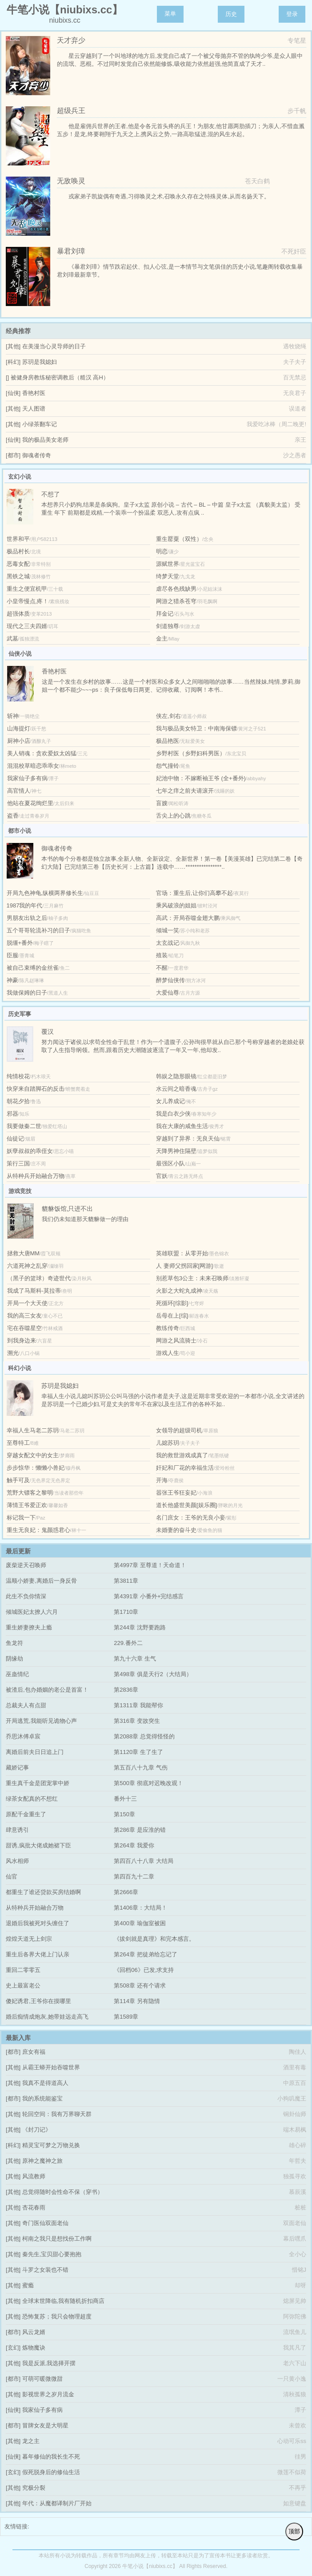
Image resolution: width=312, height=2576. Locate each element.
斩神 (13, 716)
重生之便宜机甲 (27, 588)
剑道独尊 (167, 626)
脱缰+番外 (20, 942)
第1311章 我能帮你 (138, 1705)
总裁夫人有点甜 (26, 1705)
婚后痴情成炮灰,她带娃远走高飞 (47, 2016)
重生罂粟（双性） (179, 539)
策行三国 (18, 1163)
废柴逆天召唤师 (26, 1565)
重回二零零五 (23, 1970)
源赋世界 (167, 563)
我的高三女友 (24, 1315)
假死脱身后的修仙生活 (51, 2472)
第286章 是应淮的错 (139, 1829)
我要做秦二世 (24, 1126)
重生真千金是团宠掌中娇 (37, 1783)
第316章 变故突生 (137, 1720)
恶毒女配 (18, 563)
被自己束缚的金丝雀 (33, 967)
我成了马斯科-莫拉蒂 (34, 1290)
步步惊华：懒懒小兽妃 (35, 1467)
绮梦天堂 (167, 576)
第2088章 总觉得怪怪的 (144, 1736)
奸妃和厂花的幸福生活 (185, 1467)
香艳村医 (33, 393)
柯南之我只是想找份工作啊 (57, 2238)
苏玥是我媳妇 (39, 362)
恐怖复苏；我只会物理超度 (57, 2316)
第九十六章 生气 (135, 1658)
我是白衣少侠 (173, 1113)
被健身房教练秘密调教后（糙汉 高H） (60, 377)
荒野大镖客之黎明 (30, 1492)
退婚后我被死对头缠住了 (37, 1923)
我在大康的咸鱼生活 (182, 1126)
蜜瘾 (28, 2285)
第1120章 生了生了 (138, 1752)
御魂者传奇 (36, 455)
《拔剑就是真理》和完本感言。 (154, 1938)
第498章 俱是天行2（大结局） (153, 1674)
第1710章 (126, 1611)
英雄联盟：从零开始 (182, 1253)
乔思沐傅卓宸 (23, 1736)
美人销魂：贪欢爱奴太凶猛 (41, 753)
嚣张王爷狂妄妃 (176, 1492)
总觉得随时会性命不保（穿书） (62, 2192)
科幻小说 (19, 1368)
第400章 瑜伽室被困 (139, 1923)
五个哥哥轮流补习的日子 (38, 930)
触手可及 (18, 1480)
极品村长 (18, 551)
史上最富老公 (23, 1985)
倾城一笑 (167, 930)
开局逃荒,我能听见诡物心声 (41, 1720)
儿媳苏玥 (167, 1442)
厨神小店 (18, 741)
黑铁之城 (18, 576)
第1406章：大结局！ (140, 1907)
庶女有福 (33, 2051)
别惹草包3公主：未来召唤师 (192, 1278)
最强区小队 (170, 1163)
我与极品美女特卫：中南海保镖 (196, 728)
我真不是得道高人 (45, 2083)
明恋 (162, 551)
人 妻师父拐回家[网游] (184, 1265)
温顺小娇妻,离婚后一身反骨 (41, 1580)
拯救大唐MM (23, 1253)
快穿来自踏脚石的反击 (35, 1088)
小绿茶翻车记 (39, 424)
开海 (162, 1480)
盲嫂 (162, 803)
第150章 (124, 1814)
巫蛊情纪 (17, 1674)
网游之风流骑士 (176, 1340)
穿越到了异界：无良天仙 (188, 1138)
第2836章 (126, 1689)
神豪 (12, 980)
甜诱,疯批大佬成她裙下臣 (38, 1845)
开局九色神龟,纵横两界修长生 (45, 893)
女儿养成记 (170, 1101)
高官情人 (18, 790)
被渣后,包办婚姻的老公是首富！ (47, 1689)
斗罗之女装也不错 (45, 2269)
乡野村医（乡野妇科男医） (190, 753)
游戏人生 (167, 1353)
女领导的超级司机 (179, 1430)
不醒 (162, 967)
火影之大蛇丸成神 (179, 1290)
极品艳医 (167, 741)
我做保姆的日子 (27, 992)
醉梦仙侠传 (170, 980)
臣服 (12, 955)
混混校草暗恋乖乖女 (33, 765)
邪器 (12, 1113)
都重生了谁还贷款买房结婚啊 (43, 1892)
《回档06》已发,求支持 (144, 1970)
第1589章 (126, 2016)
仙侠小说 (20, 653)
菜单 (170, 13)
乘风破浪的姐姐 (176, 905)
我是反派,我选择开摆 (49, 2363)
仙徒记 (15, 1138)
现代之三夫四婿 (27, 626)
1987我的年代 (25, 905)
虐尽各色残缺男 (176, 588)
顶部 (294, 2531)
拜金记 (164, 613)
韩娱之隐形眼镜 (176, 1076)
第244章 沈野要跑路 (139, 1627)
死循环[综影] (172, 1303)
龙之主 (31, 2441)
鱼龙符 (14, 1643)
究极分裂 (33, 2487)
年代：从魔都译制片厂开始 (57, 2503)
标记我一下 (21, 1517)
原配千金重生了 (26, 1814)
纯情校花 (18, 1076)
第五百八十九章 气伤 (141, 1767)
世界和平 (18, 539)
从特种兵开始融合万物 (35, 1176)
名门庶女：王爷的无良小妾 (190, 1517)
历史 (231, 14)
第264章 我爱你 (134, 1845)
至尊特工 (18, 1442)
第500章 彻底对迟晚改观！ (148, 1783)
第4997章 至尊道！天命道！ (150, 1565)
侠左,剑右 (168, 716)
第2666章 (126, 1892)
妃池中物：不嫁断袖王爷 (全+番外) (201, 778)
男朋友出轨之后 (27, 918)
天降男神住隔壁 (176, 1151)
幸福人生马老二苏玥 (33, 1430)
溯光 (13, 1353)
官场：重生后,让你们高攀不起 (194, 893)
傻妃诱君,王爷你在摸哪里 (38, 2001)
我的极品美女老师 (45, 439)
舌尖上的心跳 (173, 815)
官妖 (162, 1176)
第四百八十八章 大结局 (143, 1861)
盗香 (13, 815)
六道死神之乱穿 (27, 1265)
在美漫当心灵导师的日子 (54, 346)
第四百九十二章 (134, 1876)
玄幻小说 (19, 476)
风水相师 (17, 1861)
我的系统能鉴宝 (42, 2098)
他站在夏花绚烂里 (30, 803)
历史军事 (19, 1014)
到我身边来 (21, 1340)
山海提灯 (18, 728)
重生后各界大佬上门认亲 (37, 1954)
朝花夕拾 (18, 1101)
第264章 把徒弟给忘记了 (145, 1954)
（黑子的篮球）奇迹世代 (39, 1278)
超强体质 (18, 613)
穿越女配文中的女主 (33, 1455)
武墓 (12, 638)
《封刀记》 (36, 2129)
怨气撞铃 (167, 765)
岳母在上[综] (172, 1315)
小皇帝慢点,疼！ (28, 601)
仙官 (11, 1876)
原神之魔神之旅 (42, 2160)
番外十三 (125, 1798)
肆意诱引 (17, 1829)
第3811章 (126, 1580)
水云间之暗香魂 (176, 1088)
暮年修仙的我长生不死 (51, 2456)
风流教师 (33, 2176)
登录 (292, 14)
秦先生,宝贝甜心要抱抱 (52, 2254)
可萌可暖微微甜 (42, 2378)
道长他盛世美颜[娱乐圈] (186, 1505)
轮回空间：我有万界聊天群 (57, 2114)
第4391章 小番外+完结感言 (149, 1596)
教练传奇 (167, 1328)
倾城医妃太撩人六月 (32, 1611)
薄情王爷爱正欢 (27, 1505)
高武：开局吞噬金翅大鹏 (188, 918)
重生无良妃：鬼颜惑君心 (38, 1530)
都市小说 (19, 830)
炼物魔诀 (33, 2347)
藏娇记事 (17, 1767)
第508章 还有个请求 (139, 1985)
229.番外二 (128, 1643)
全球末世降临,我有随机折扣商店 (63, 2301)
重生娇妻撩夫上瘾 (29, 1627)
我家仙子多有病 (27, 778)
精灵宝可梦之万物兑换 (51, 2145)
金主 (162, 638)
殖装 (162, 955)
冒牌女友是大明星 (45, 2425)
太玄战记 (167, 942)
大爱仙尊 (167, 992)
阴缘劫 (14, 1658)
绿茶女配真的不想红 (32, 1798)
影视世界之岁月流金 (48, 2394)
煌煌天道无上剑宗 (29, 1938)
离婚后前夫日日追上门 (35, 1752)
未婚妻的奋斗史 (176, 1530)
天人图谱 (33, 408)
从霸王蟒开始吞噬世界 (51, 2067)
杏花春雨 (33, 2207)
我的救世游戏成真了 (182, 1455)
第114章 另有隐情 (137, 2001)
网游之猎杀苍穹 (176, 601)
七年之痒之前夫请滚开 (185, 790)
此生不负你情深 (26, 1596)
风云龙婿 (33, 2332)
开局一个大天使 (27, 1303)
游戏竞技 (20, 1191)
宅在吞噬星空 (24, 1328)
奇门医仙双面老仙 (45, 2223)
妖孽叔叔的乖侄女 (30, 1151)
